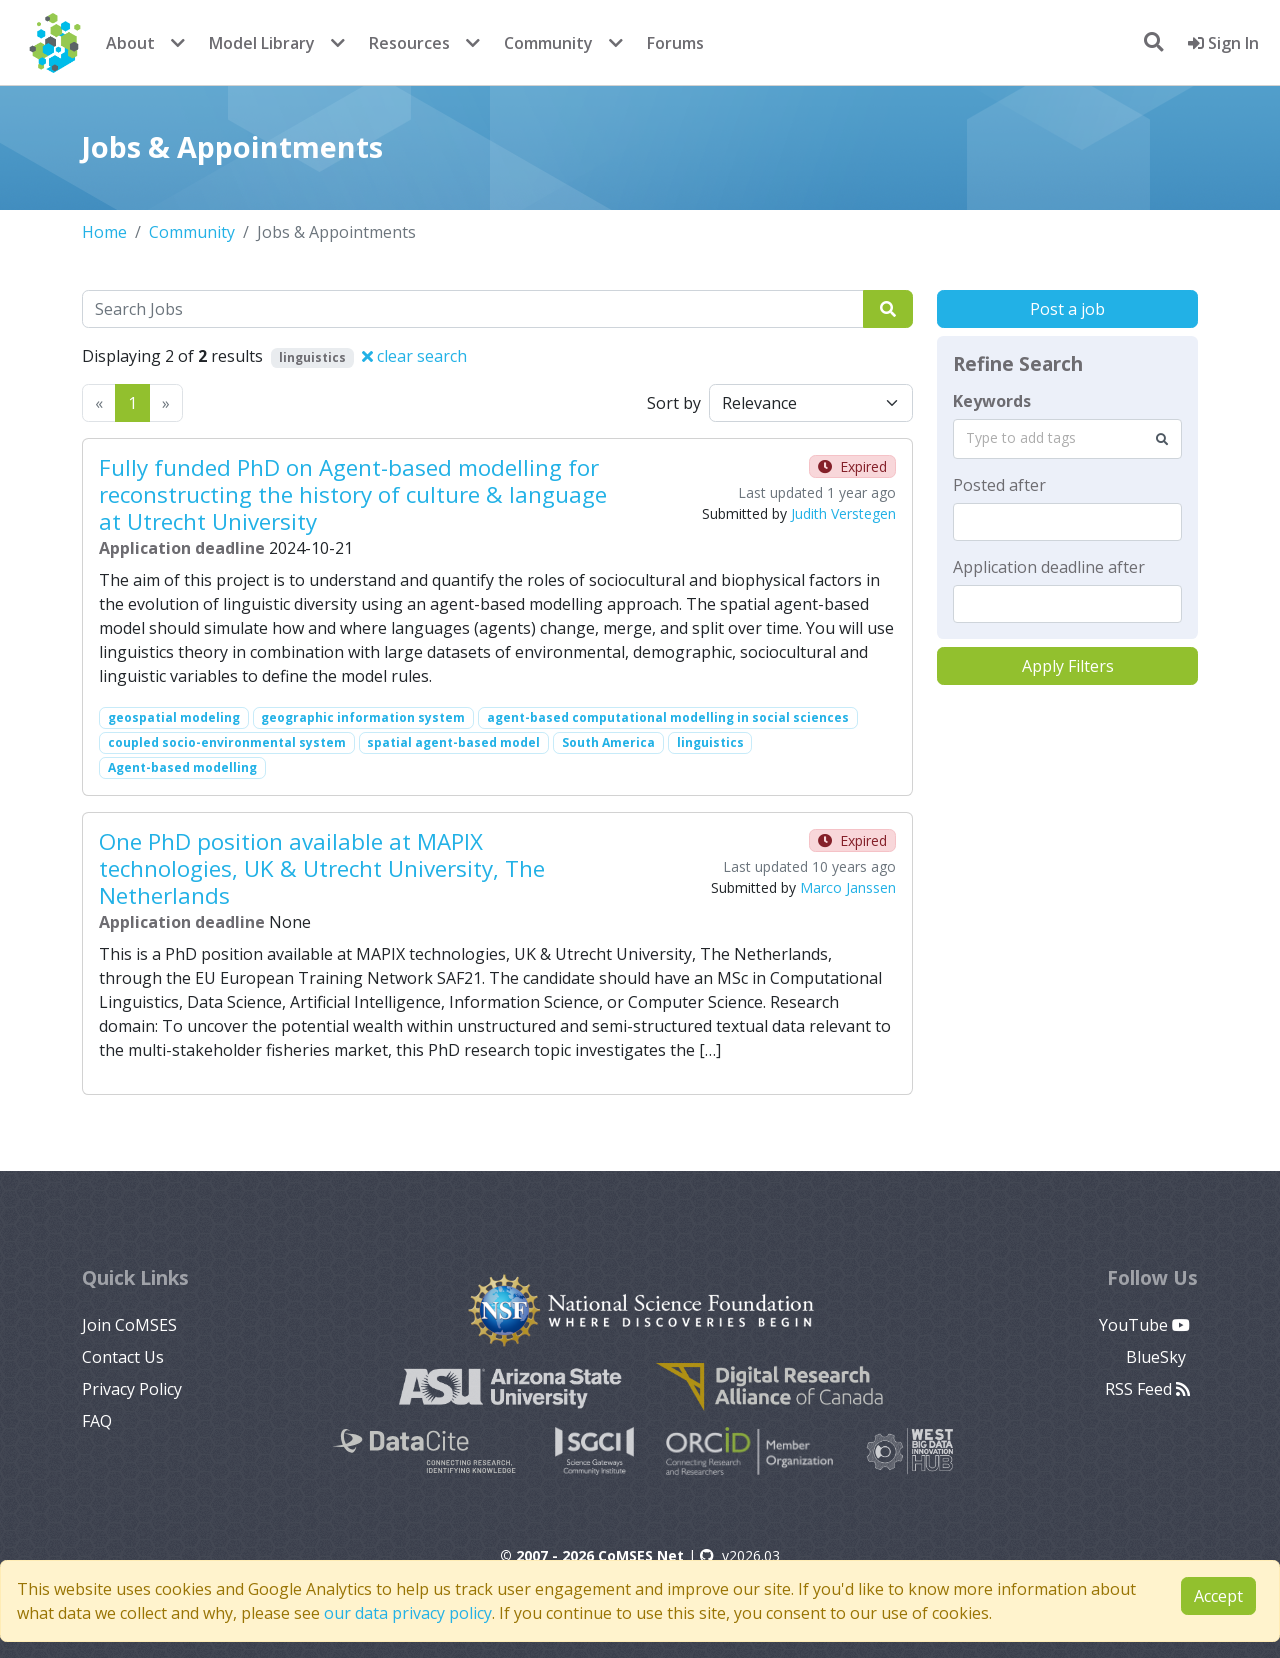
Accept (1218, 1596)
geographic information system (363, 717)
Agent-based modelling (182, 767)
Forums (675, 43)
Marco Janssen (848, 887)
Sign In (1223, 43)
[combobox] (1067, 439)
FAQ (97, 1421)
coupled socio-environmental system (227, 742)
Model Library (262, 43)
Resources (409, 43)
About (130, 43)
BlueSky (1158, 1357)
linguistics (710, 742)
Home (104, 232)
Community (548, 43)
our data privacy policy (408, 1613)
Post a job (1067, 309)
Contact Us (123, 1357)
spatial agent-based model (453, 742)
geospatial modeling (174, 717)
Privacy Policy (132, 1389)
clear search (414, 356)
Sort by (674, 403)
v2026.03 (740, 1555)
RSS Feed (1147, 1389)
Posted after (999, 485)
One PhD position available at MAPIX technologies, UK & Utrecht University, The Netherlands (322, 868)
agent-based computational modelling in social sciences (668, 717)
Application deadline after (1049, 567)
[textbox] (1067, 522)
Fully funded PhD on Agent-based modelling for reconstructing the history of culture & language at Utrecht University (353, 494)
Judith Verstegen (843, 513)
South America (608, 742)
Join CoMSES (129, 1325)
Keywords (992, 401)
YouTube (1144, 1325)
